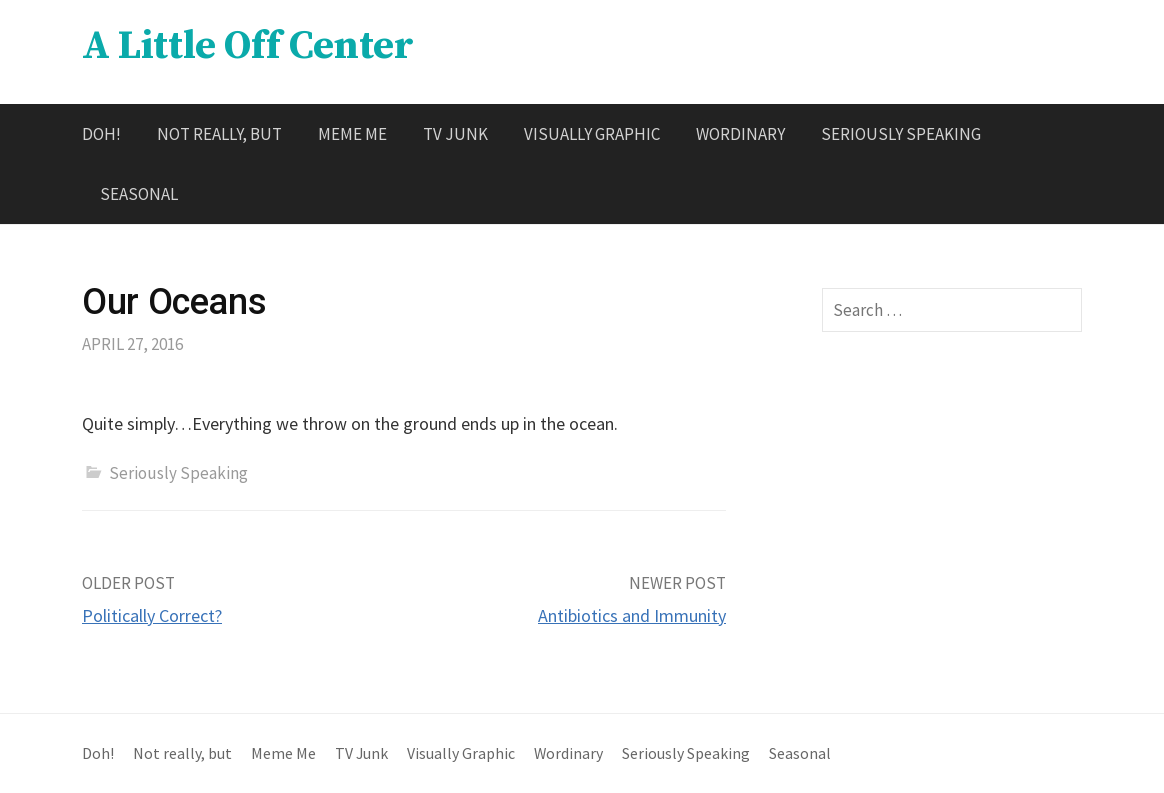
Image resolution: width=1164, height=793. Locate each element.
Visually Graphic (592, 134)
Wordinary (740, 134)
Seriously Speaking (901, 134)
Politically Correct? (152, 615)
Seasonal (139, 194)
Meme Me (352, 134)
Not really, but (219, 134)
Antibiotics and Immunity (632, 615)
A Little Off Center (247, 46)
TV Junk (455, 134)
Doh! (101, 134)
